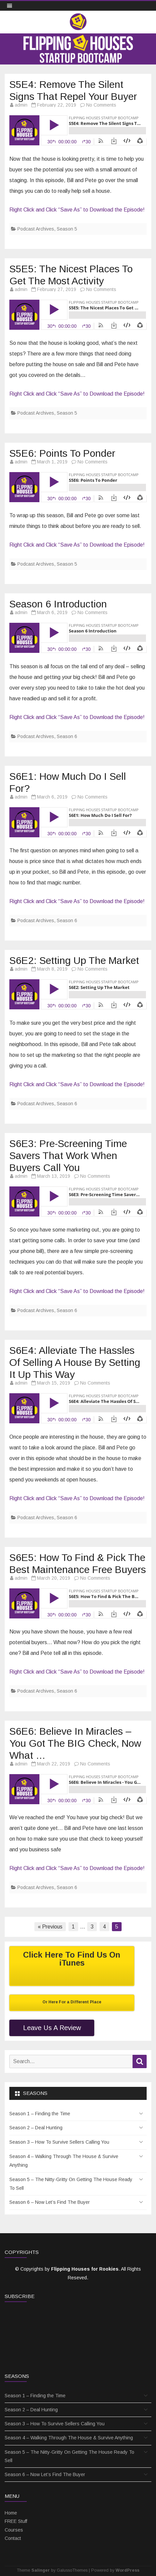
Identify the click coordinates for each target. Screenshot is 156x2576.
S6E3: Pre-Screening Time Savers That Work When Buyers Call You (68, 1155)
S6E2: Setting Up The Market (74, 960)
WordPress (127, 2570)
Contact (13, 2538)
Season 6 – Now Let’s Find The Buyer (49, 2202)
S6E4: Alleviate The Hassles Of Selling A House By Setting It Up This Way (74, 1362)
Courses (14, 2530)
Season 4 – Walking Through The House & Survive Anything (63, 2161)
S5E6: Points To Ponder (62, 453)
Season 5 (67, 229)
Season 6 (67, 736)
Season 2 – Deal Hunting (35, 2127)
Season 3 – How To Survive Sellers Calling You (59, 2142)
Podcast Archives (35, 229)
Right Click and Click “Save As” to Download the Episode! (77, 209)
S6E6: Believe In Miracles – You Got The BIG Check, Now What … (75, 1743)
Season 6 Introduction (58, 603)
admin (21, 105)
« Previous (50, 1926)
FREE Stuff (16, 2521)
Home (11, 2513)
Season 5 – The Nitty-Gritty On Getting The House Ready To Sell (70, 2184)
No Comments (101, 105)
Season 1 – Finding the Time (39, 2113)
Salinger (40, 2570)
